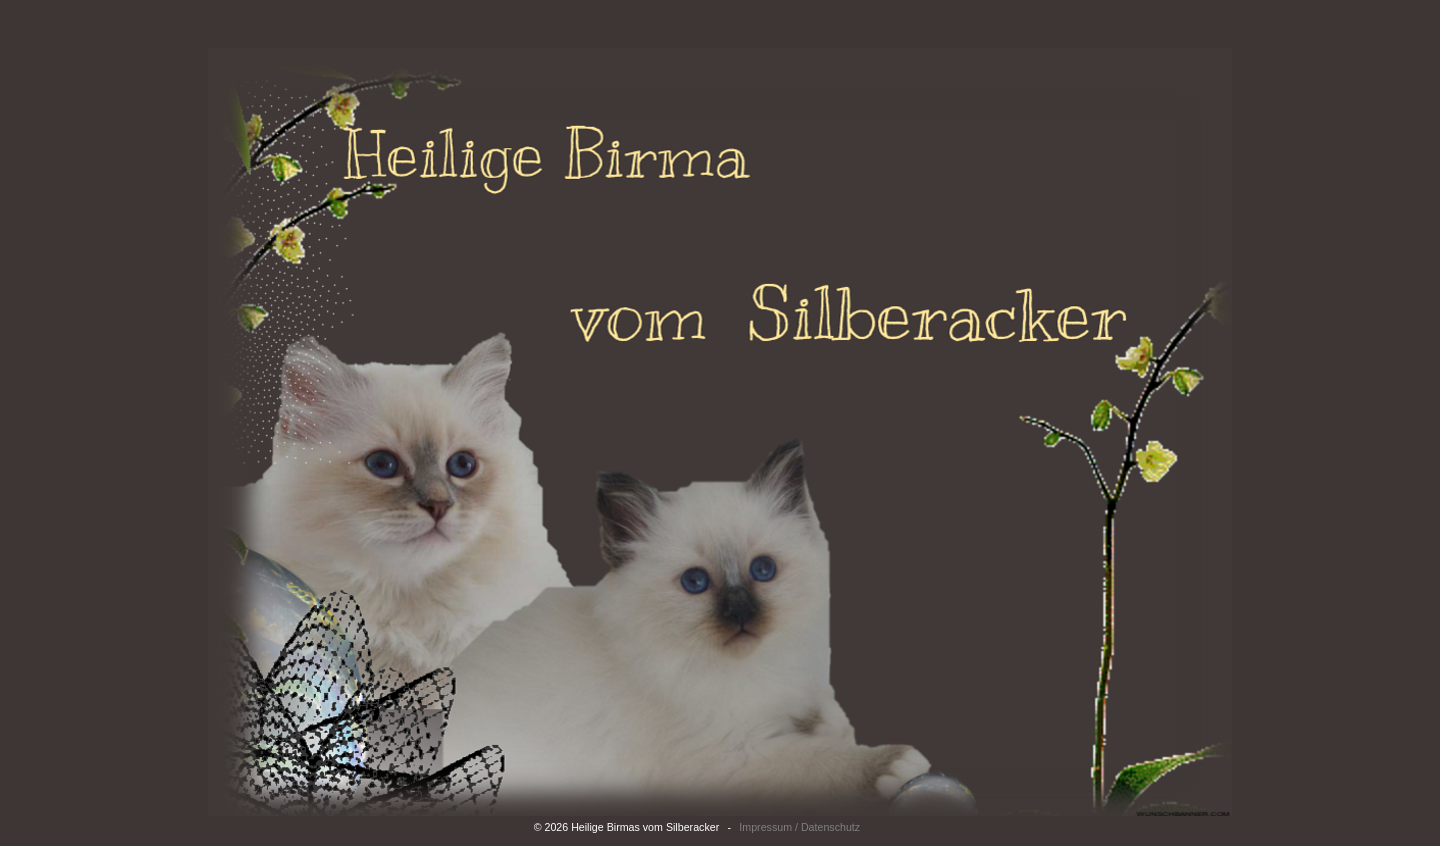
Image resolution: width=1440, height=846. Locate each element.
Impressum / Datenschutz (799, 827)
